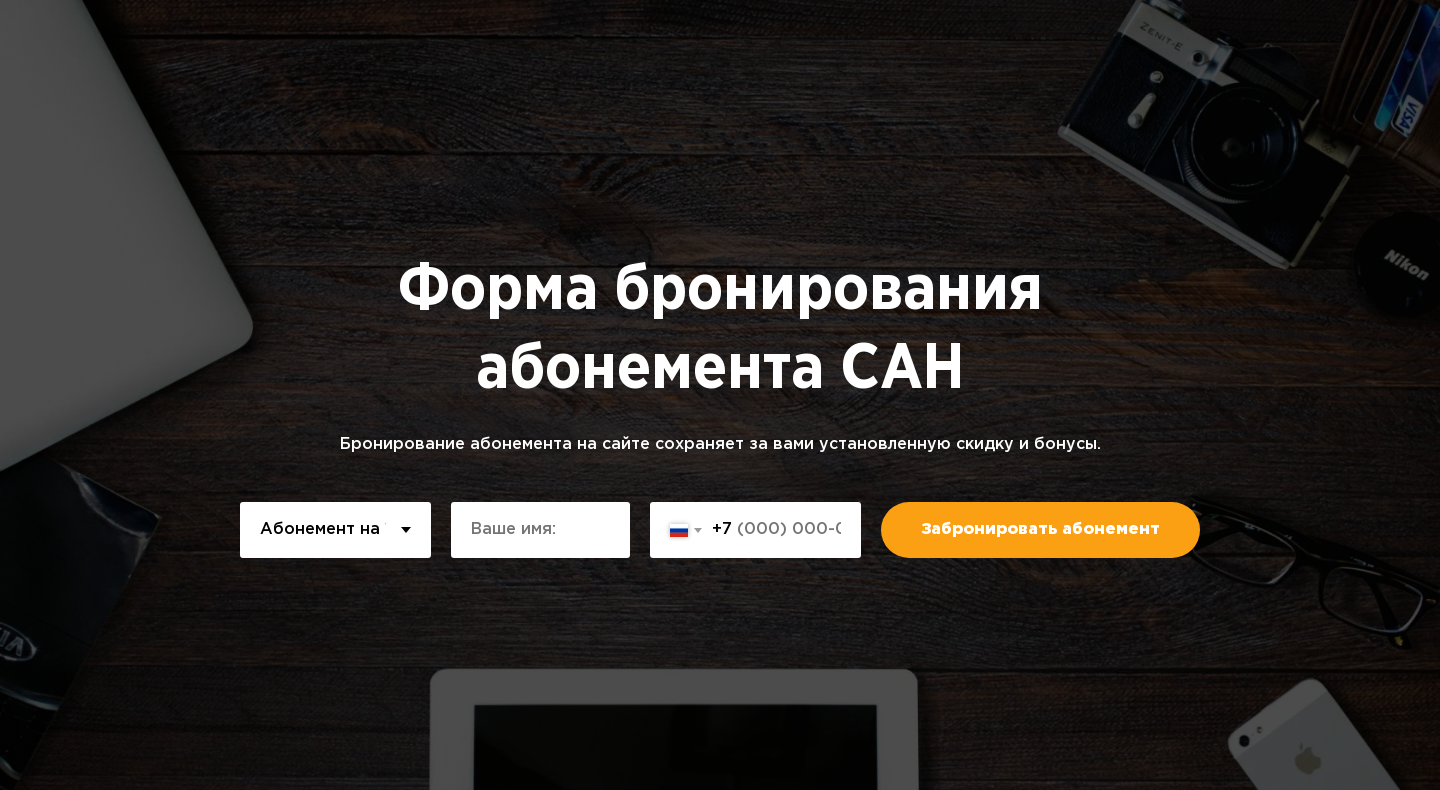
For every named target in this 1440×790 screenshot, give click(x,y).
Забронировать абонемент (1040, 529)
